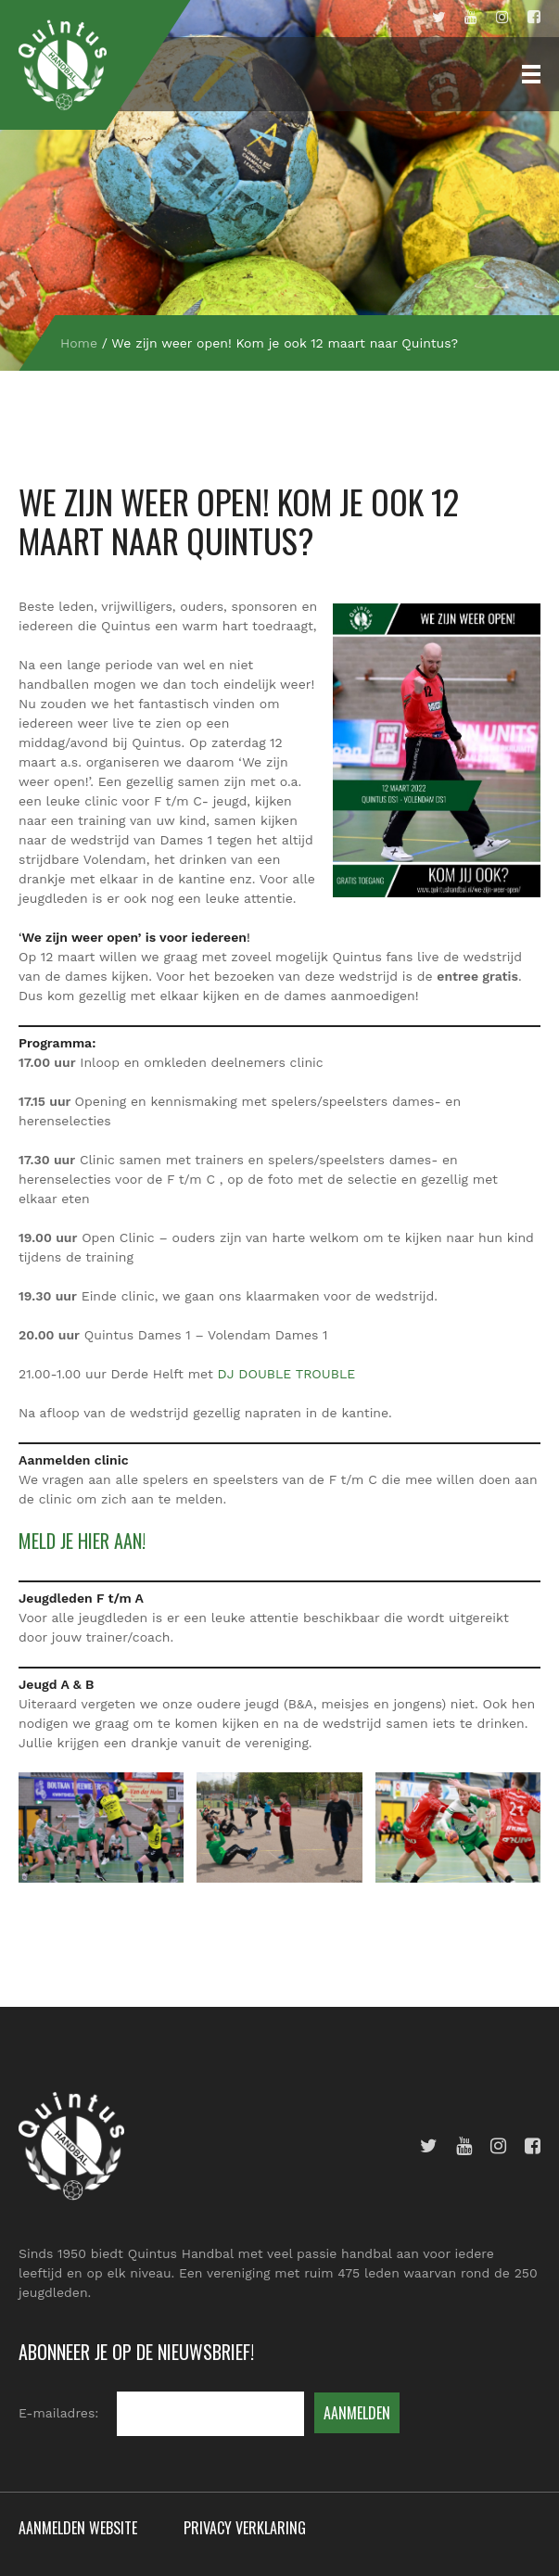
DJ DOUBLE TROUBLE (287, 1373)
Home (78, 343)
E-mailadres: (58, 2412)
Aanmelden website (78, 2528)
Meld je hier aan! (82, 1540)
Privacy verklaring (245, 2528)
